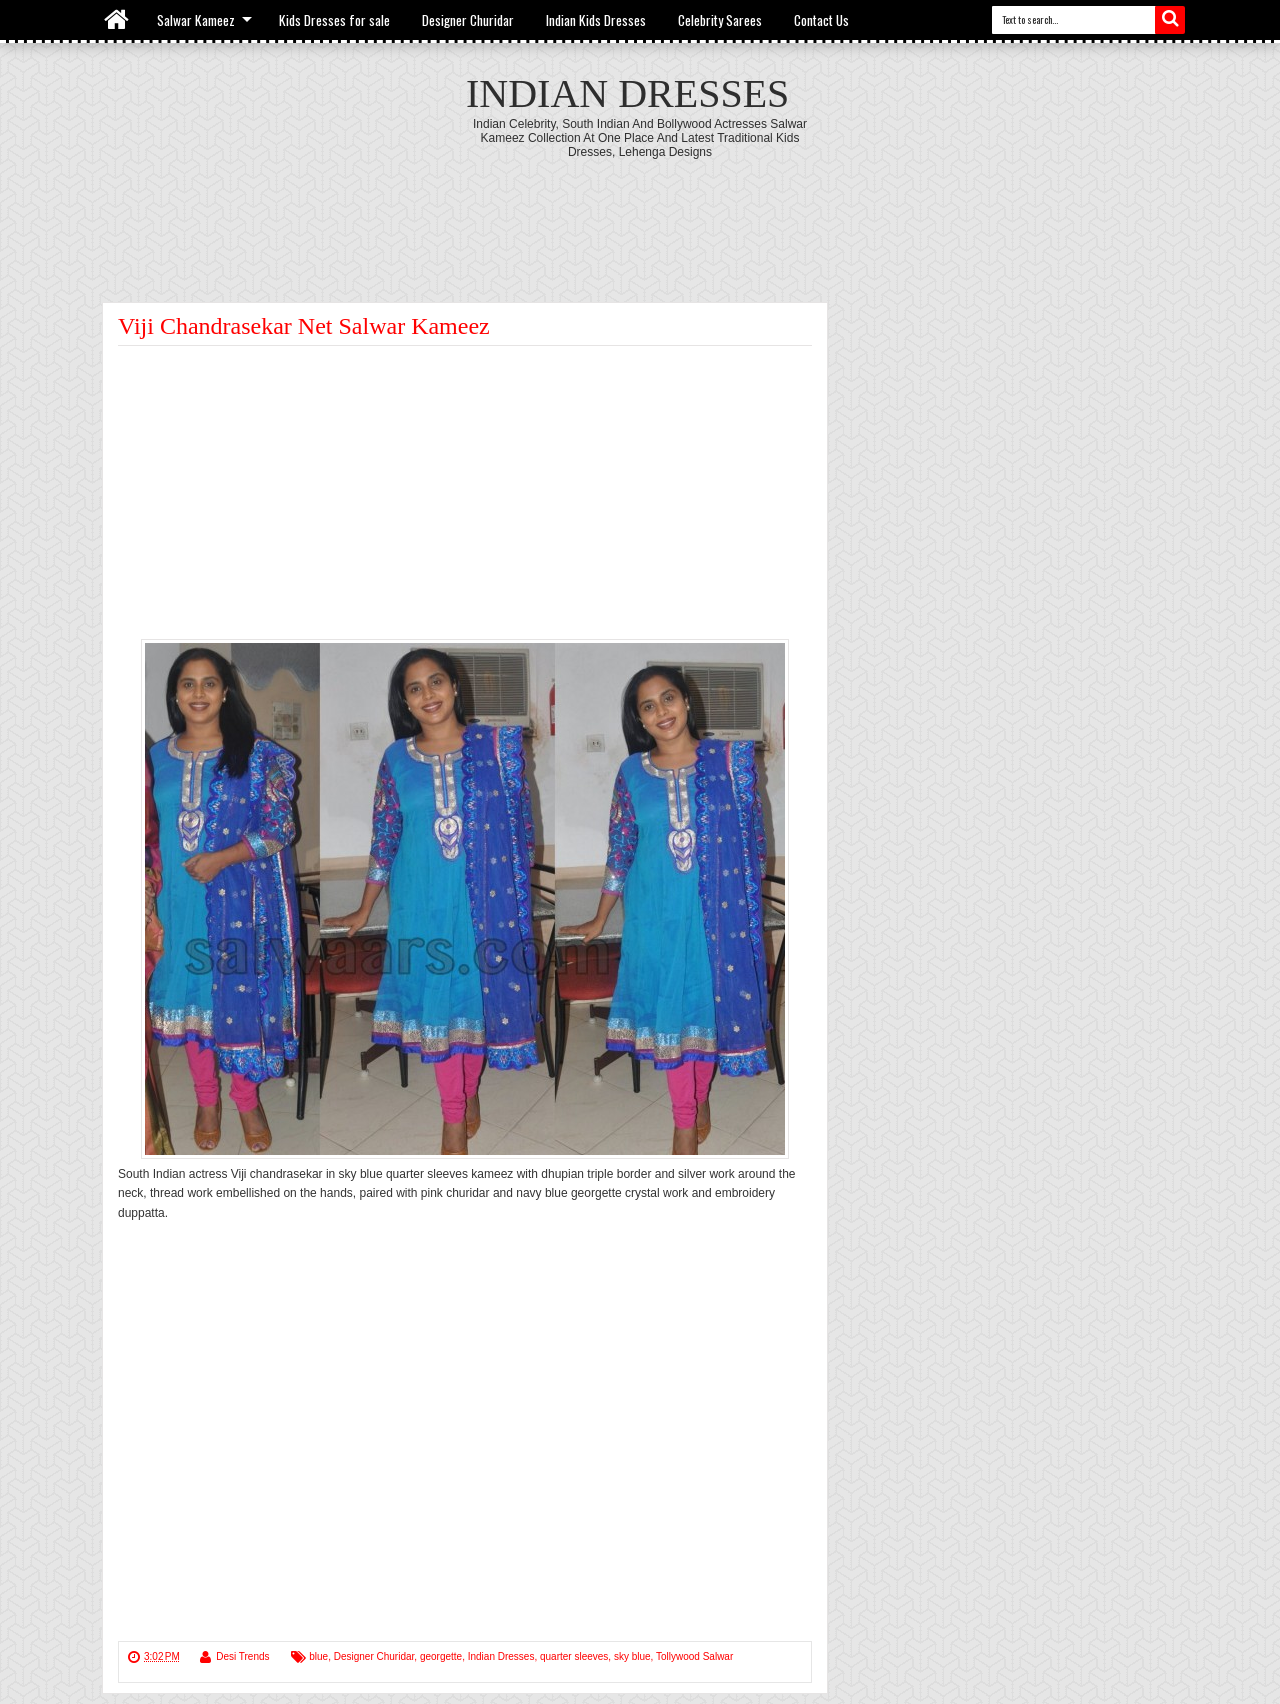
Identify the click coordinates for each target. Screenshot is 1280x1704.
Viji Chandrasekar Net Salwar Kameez (304, 326)
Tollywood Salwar (694, 1656)
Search (1170, 20)
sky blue (632, 1656)
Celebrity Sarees (720, 20)
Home (117, 20)
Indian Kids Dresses (596, 20)
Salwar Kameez (196, 20)
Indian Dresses (627, 93)
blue (318, 1656)
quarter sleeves (574, 1656)
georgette (441, 1656)
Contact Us (821, 20)
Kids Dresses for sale (334, 20)
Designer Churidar (468, 20)
